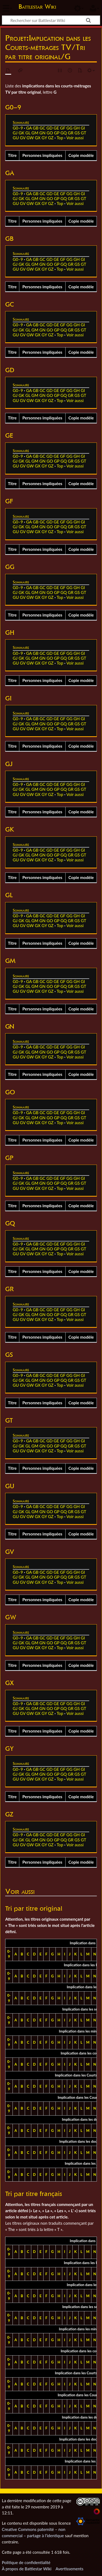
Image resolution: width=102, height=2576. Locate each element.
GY (44, 137)
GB (36, 127)
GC (42, 127)
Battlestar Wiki (37, 7)
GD (50, 127)
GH (76, 127)
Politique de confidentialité (26, 2562)
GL (27, 132)
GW (30, 137)
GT (83, 132)
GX (38, 137)
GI (83, 127)
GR (70, 132)
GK (21, 132)
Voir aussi (75, 137)
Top (60, 137)
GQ (63, 132)
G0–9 (18, 127)
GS (77, 132)
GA (29, 127)
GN (42, 132)
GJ (15, 132)
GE (56, 127)
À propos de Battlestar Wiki (26, 2568)
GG (69, 127)
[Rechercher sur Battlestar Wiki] (51, 20)
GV (23, 137)
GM (35, 132)
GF (62, 127)
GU (16, 137)
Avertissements (69, 2568)
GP (56, 132)
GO (50, 132)
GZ (50, 137)
